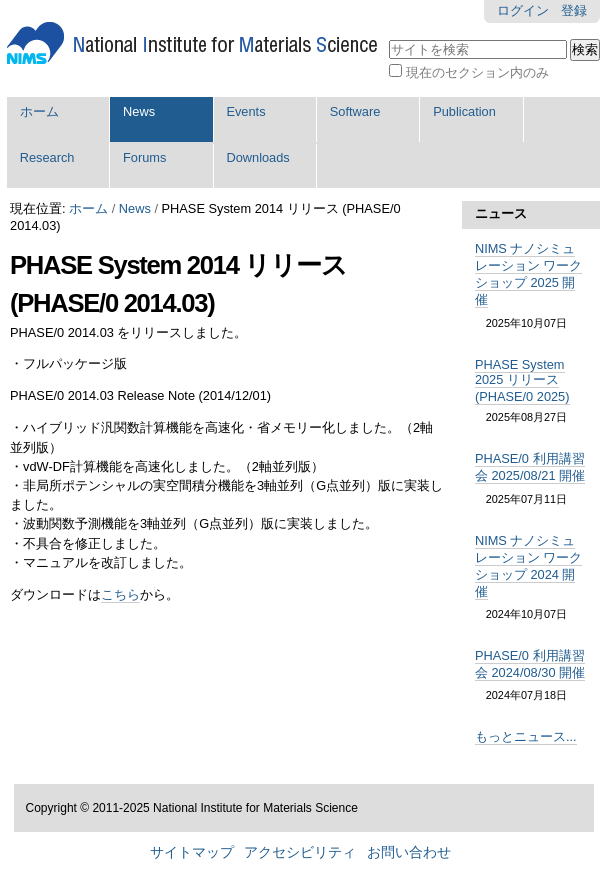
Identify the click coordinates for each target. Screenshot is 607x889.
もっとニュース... (526, 736)
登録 (574, 10)
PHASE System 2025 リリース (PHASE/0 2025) (522, 380)
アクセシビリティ (300, 852)
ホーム (39, 111)
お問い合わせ (409, 852)
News (139, 111)
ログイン (523, 10)
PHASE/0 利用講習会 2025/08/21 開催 (530, 467)
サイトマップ (192, 852)
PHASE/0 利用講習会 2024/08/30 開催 (530, 664)
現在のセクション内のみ (477, 72)
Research (47, 157)
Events (245, 111)
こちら (120, 594)
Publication (464, 111)
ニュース (501, 213)
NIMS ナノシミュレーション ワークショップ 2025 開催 (529, 274)
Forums (144, 157)
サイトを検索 (388, 37)
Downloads (257, 157)
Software (355, 111)
